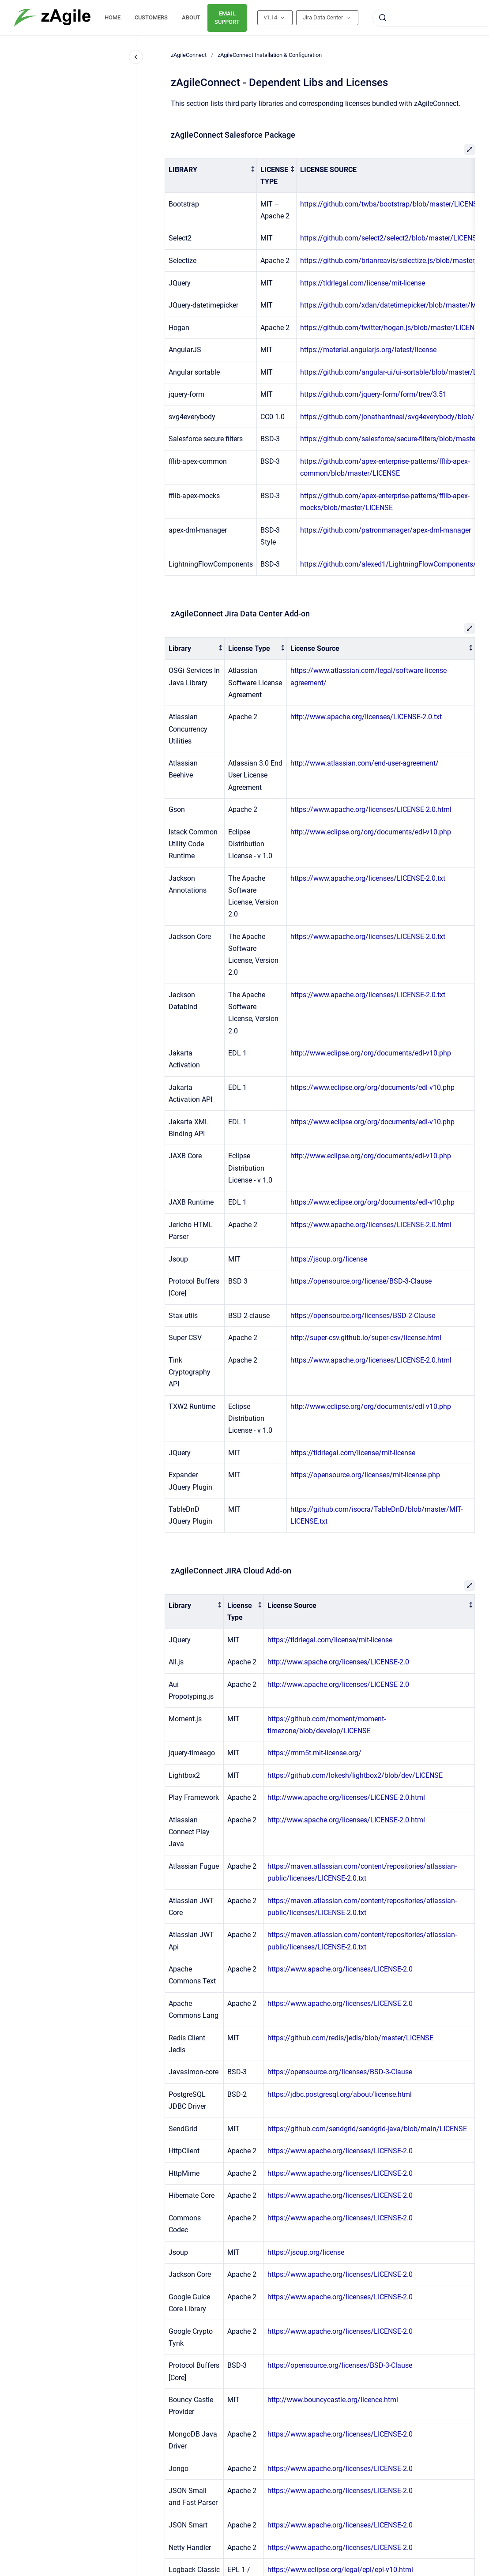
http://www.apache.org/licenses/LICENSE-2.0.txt (366, 717)
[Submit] (383, 18)
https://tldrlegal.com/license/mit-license (362, 283)
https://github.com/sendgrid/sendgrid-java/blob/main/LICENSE (367, 2129)
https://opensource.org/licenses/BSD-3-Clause (339, 2072)
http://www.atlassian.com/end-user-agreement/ (364, 763)
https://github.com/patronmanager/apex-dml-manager (385, 530)
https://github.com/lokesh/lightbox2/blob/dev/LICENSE (355, 1775)
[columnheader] (211, 175)
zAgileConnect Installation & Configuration (270, 55)
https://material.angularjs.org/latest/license (368, 349)
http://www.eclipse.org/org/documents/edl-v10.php (370, 832)
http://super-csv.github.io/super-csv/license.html (365, 1337)
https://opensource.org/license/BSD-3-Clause (361, 1281)
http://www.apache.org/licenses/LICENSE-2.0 (338, 1662)
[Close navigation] (136, 57)
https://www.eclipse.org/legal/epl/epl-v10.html (340, 2569)
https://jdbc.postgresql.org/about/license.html (339, 2094)
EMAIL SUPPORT (227, 18)
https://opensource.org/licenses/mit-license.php (365, 1475)
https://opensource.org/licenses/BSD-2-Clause (362, 1315)
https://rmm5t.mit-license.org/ (314, 1753)
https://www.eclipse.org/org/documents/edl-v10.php (372, 1087)
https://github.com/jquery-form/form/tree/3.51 (373, 394)
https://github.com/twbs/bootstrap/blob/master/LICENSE (390, 204)
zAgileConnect (189, 55)
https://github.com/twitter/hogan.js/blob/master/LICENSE (391, 327)
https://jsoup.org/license (328, 1259)
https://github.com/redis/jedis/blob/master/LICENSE (350, 2038)
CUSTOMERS (151, 17)
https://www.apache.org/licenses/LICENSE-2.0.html (370, 809)
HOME (112, 17)
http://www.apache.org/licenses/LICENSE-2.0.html (346, 1797)
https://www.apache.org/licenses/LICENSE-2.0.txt (367, 878)
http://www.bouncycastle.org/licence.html (332, 2400)
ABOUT (191, 17)
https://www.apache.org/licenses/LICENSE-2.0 (340, 1969)
